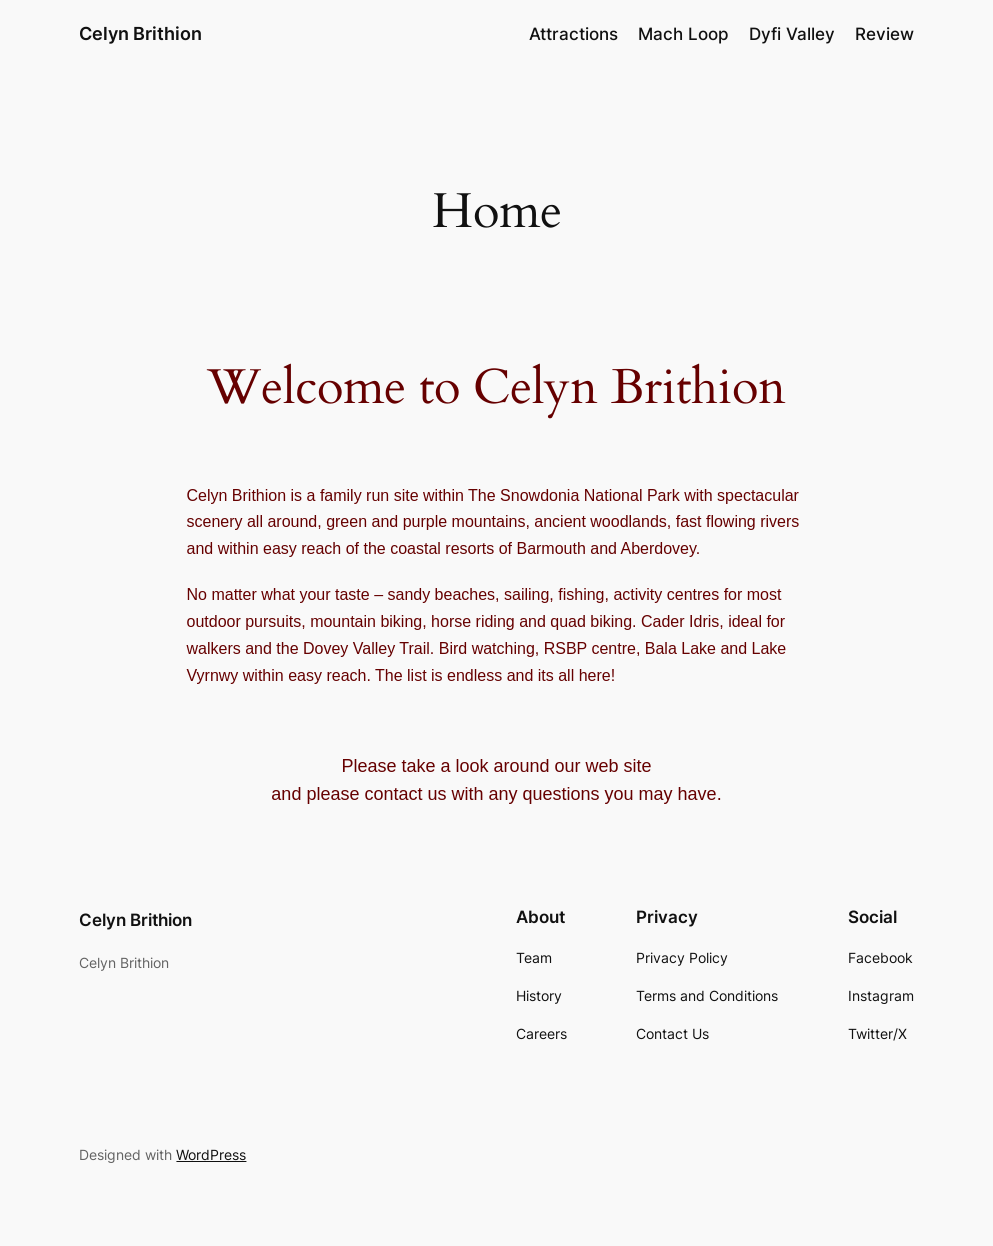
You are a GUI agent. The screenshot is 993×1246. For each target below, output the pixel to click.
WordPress (211, 1154)
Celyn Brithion (140, 33)
